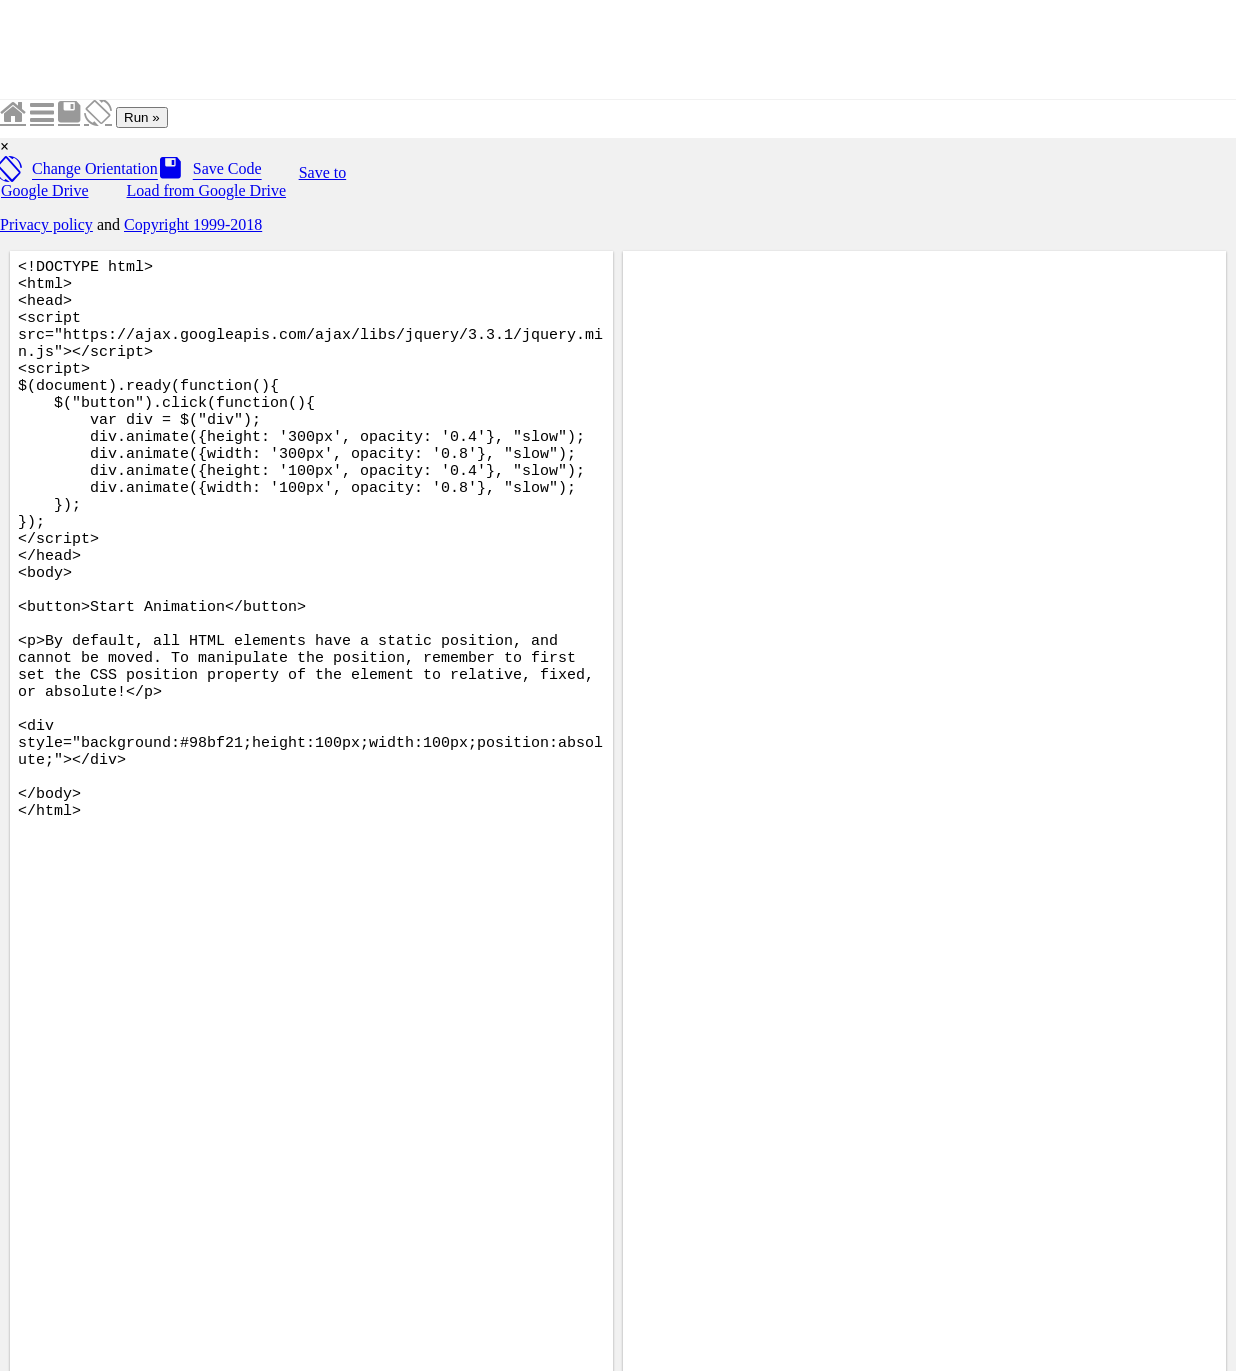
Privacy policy (46, 224)
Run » (142, 117)
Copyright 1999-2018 (193, 224)
